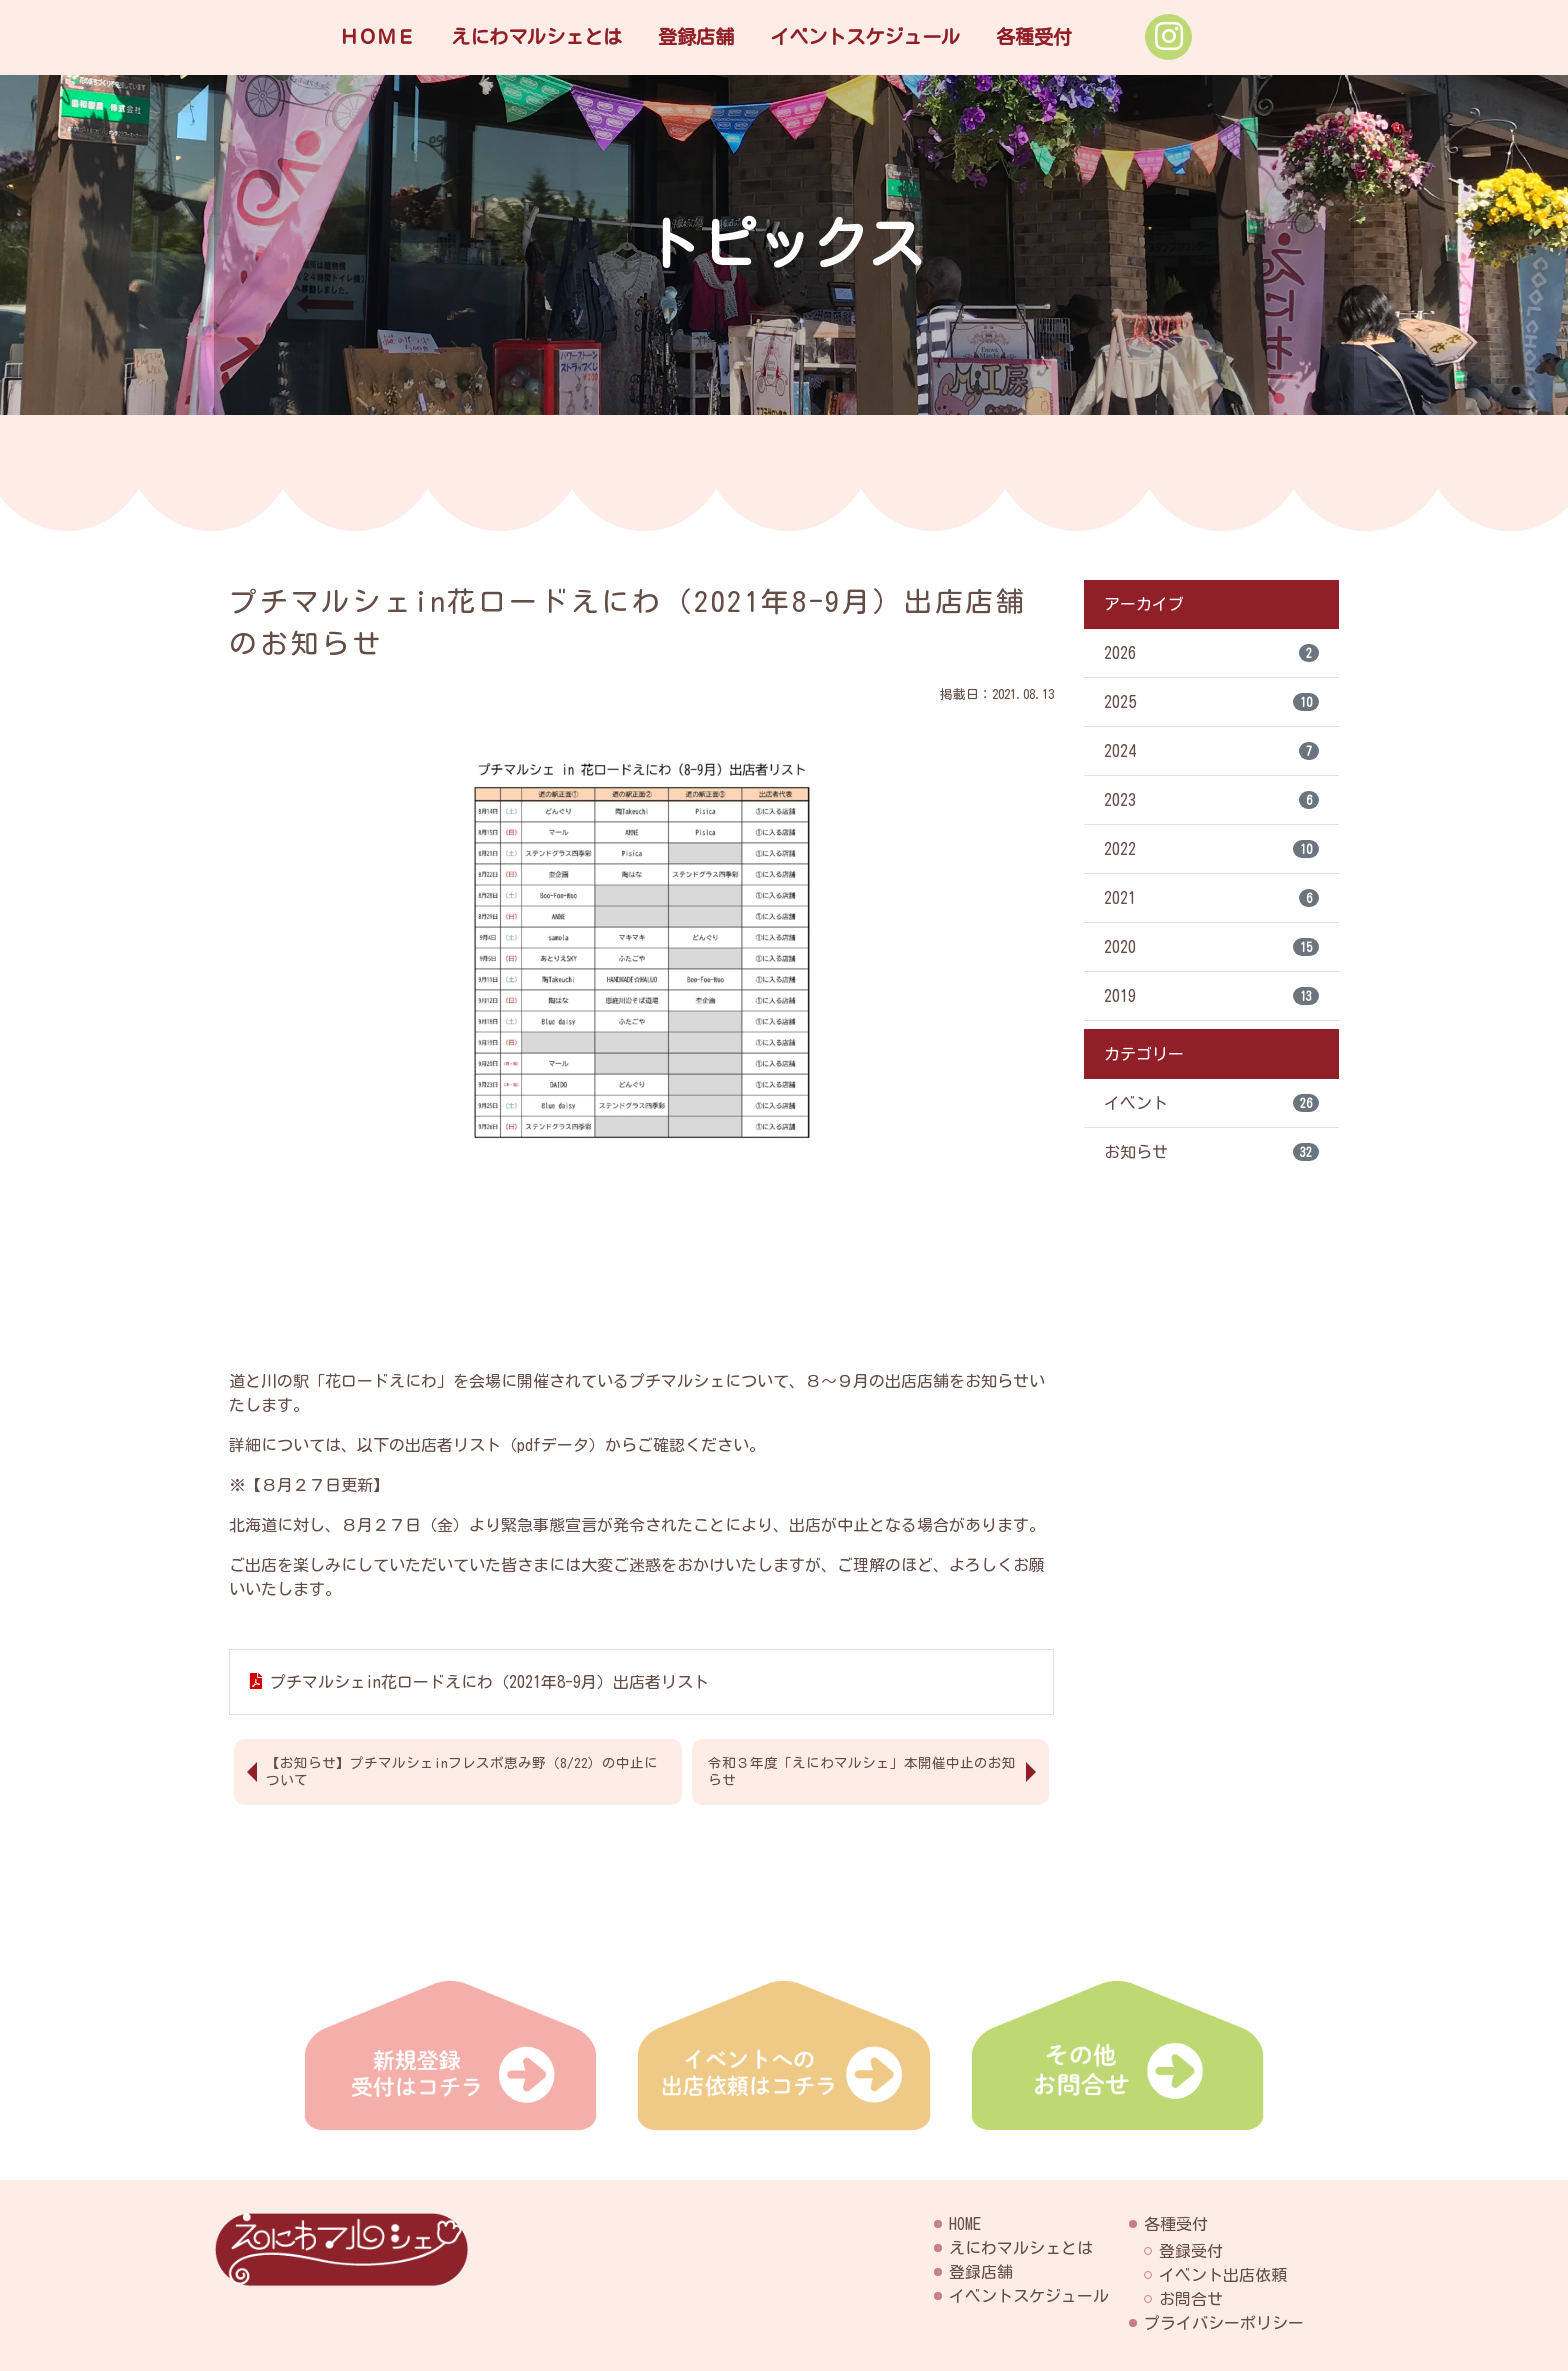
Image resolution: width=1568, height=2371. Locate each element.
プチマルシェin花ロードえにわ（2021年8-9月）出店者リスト (489, 1682)
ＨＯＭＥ (377, 36)
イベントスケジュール (865, 36)
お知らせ (1211, 1152)
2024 (1211, 751)
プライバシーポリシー (1224, 2323)
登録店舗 (696, 36)
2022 (1211, 849)
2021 (1211, 898)
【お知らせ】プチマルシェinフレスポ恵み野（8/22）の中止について (462, 1771)
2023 (1211, 800)
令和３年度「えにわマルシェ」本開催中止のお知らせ (862, 1771)
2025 (1211, 702)
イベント (1211, 1103)
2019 (1211, 996)
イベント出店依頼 (1223, 2275)
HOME (965, 2224)
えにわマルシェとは (536, 36)
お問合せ (1191, 2299)
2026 (1211, 653)
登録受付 (1191, 2251)
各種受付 (1034, 36)
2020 (1211, 947)
